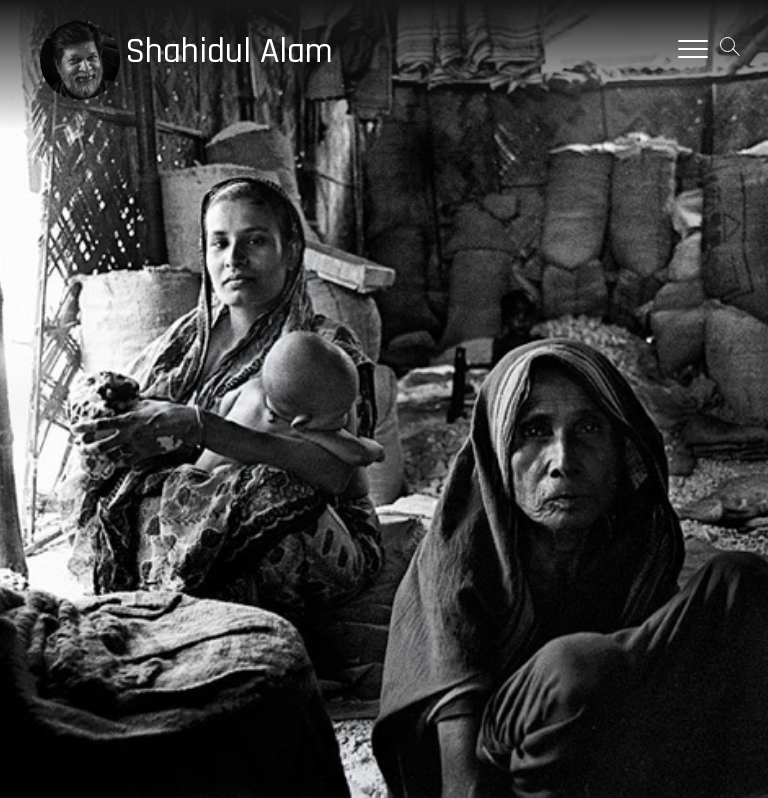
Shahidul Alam (229, 52)
